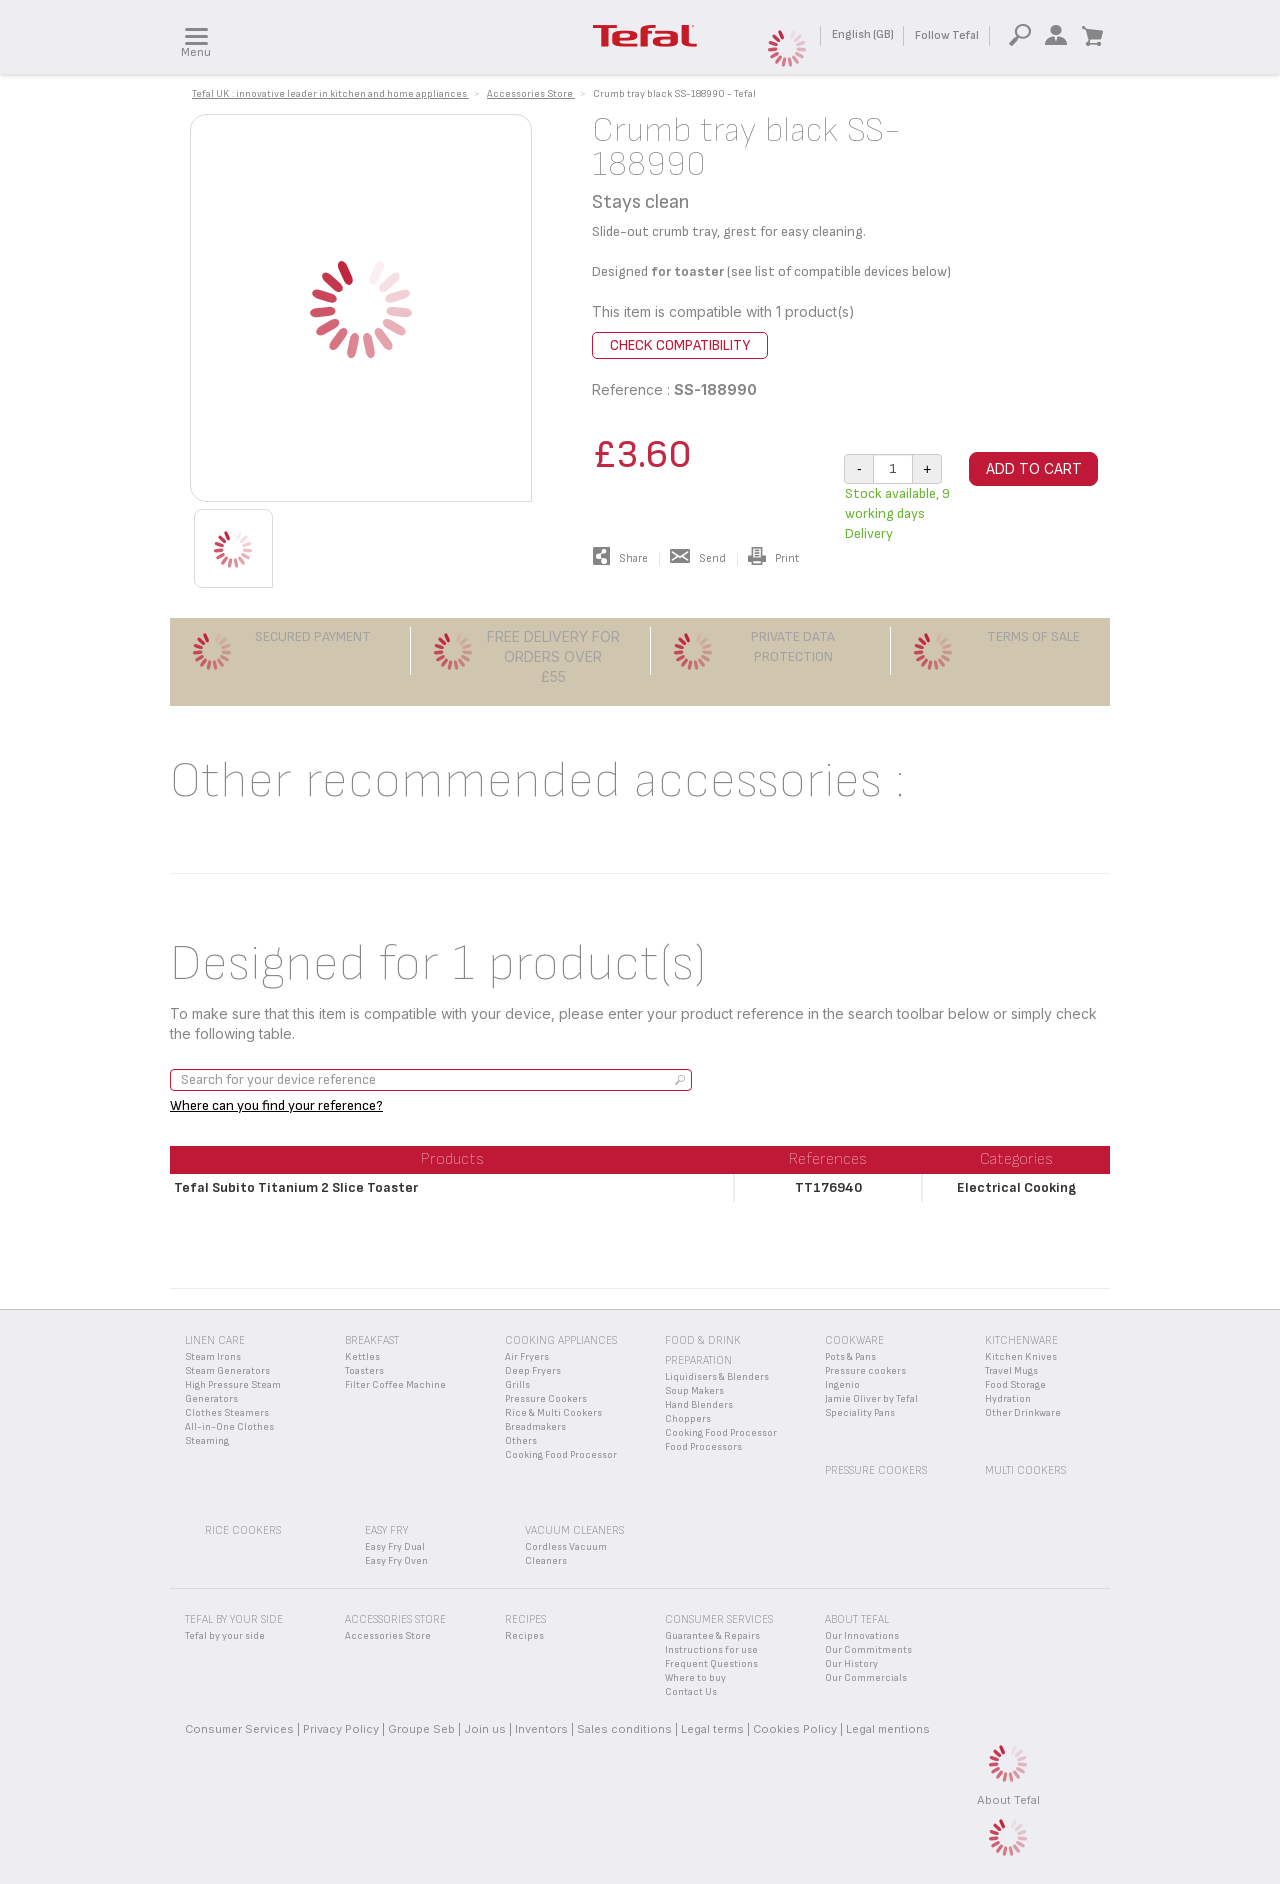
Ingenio (842, 1385)
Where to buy (695, 1678)
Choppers (688, 1419)
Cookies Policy (795, 1729)
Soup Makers (694, 1391)
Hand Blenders (699, 1405)
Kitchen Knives (1021, 1357)
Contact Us (691, 1692)
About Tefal (1008, 1800)
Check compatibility (680, 345)
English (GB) (863, 34)
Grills (517, 1385)
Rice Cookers (243, 1530)
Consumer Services (239, 1729)
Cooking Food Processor (561, 1455)
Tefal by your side (225, 1636)
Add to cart (1034, 468)
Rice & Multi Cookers (553, 1413)
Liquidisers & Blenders (717, 1377)
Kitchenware (1021, 1340)
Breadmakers (535, 1427)
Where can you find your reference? (276, 1105)
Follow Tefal (947, 35)
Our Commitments (868, 1650)
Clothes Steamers (227, 1413)
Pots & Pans (850, 1357)
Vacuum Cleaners (574, 1530)
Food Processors (703, 1447)
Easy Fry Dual (395, 1547)
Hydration (1008, 1399)
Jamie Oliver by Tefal (871, 1399)
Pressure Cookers (546, 1399)
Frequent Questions (711, 1664)
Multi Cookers (1025, 1470)
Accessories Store (388, 1636)
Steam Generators (227, 1371)
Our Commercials (866, 1678)
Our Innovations (862, 1636)
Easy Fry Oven (396, 1561)
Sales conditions (624, 1729)
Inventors (541, 1729)
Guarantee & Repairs (712, 1636)
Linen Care (215, 1340)
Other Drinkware (1023, 1413)
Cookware (854, 1340)
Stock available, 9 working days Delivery (897, 513)
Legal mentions (888, 1729)
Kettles (362, 1357)
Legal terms (712, 1729)
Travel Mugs (1011, 1371)
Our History (851, 1664)
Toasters (364, 1371)
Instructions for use (711, 1650)
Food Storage (1015, 1385)
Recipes (524, 1636)
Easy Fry (386, 1530)
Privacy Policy (341, 1729)
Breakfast (372, 1340)
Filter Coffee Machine (395, 1385)
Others (521, 1441)
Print (773, 558)
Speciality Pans (860, 1413)
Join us (485, 1729)
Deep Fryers (533, 1371)
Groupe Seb (421, 1729)
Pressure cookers (865, 1371)
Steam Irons (213, 1357)
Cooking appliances (561, 1340)
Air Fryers (527, 1357)
